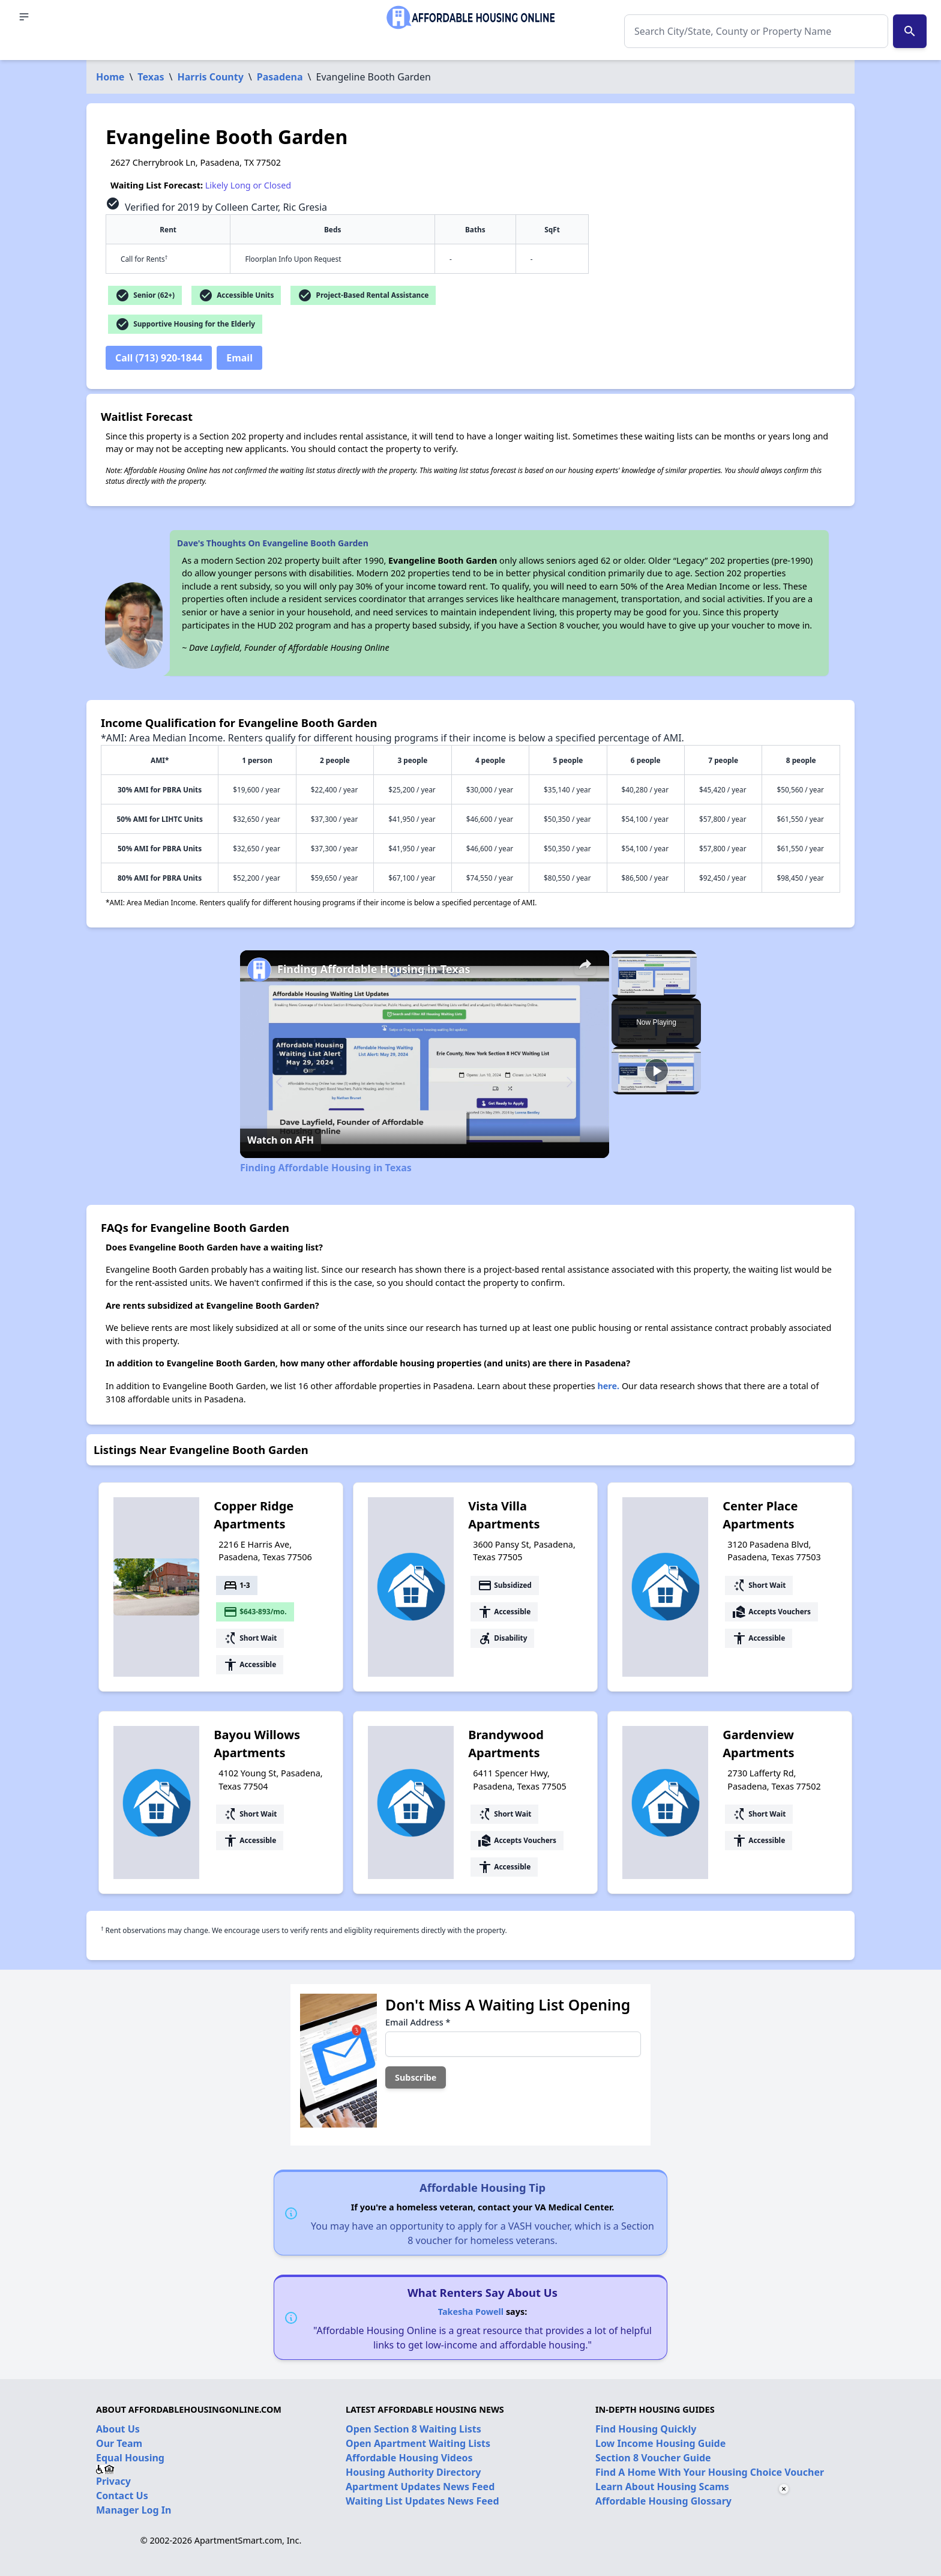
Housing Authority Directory (413, 2472)
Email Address (417, 2022)
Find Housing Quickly (645, 2429)
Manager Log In (133, 2510)
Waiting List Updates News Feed (422, 2501)
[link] (259, 970)
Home (110, 76)
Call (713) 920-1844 (158, 357)
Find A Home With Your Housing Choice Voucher (709, 2472)
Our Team (119, 2443)
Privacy (113, 2481)
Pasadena (280, 76)
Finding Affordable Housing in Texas (373, 969)
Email (239, 357)
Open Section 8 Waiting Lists (413, 2429)
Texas (150, 76)
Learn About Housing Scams (662, 2486)
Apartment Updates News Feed (420, 2486)
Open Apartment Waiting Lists (418, 2443)
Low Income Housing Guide (660, 2443)
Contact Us (122, 2495)
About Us (118, 2429)
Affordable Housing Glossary (663, 2501)
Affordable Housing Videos (409, 2457)
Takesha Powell (471, 2311)
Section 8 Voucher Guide (653, 2457)
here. (608, 1386)
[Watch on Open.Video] (280, 1140)
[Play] (657, 1070)
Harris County (211, 76)
